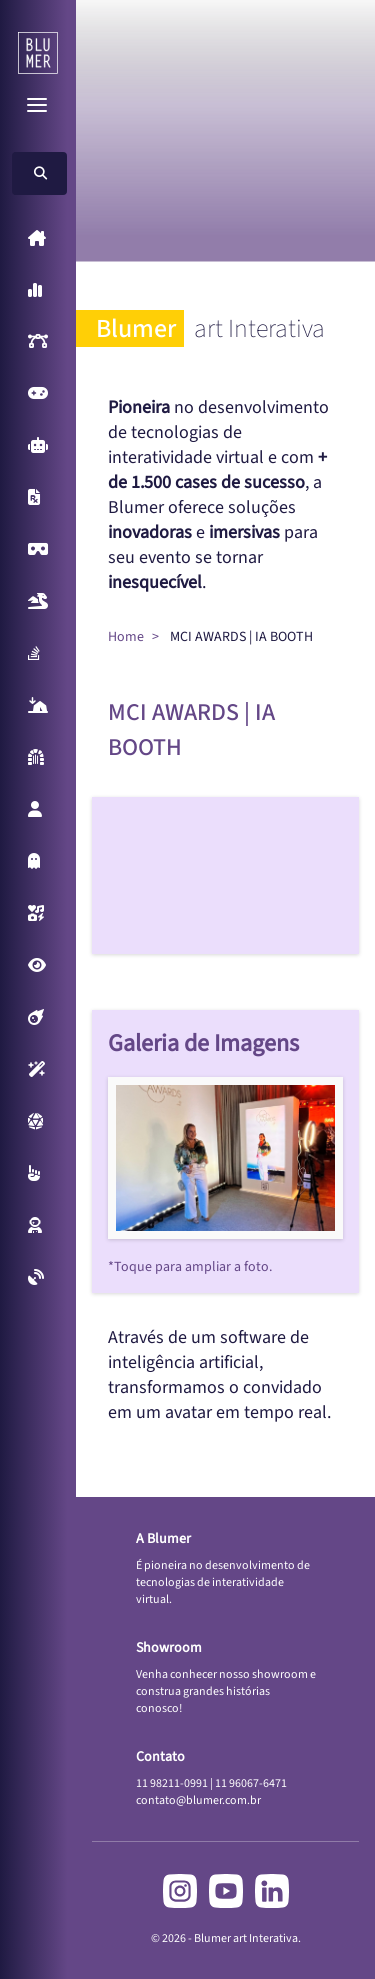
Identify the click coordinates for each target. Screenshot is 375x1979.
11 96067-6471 (251, 1783)
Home (126, 637)
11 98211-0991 (172, 1783)
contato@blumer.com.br (198, 1800)
